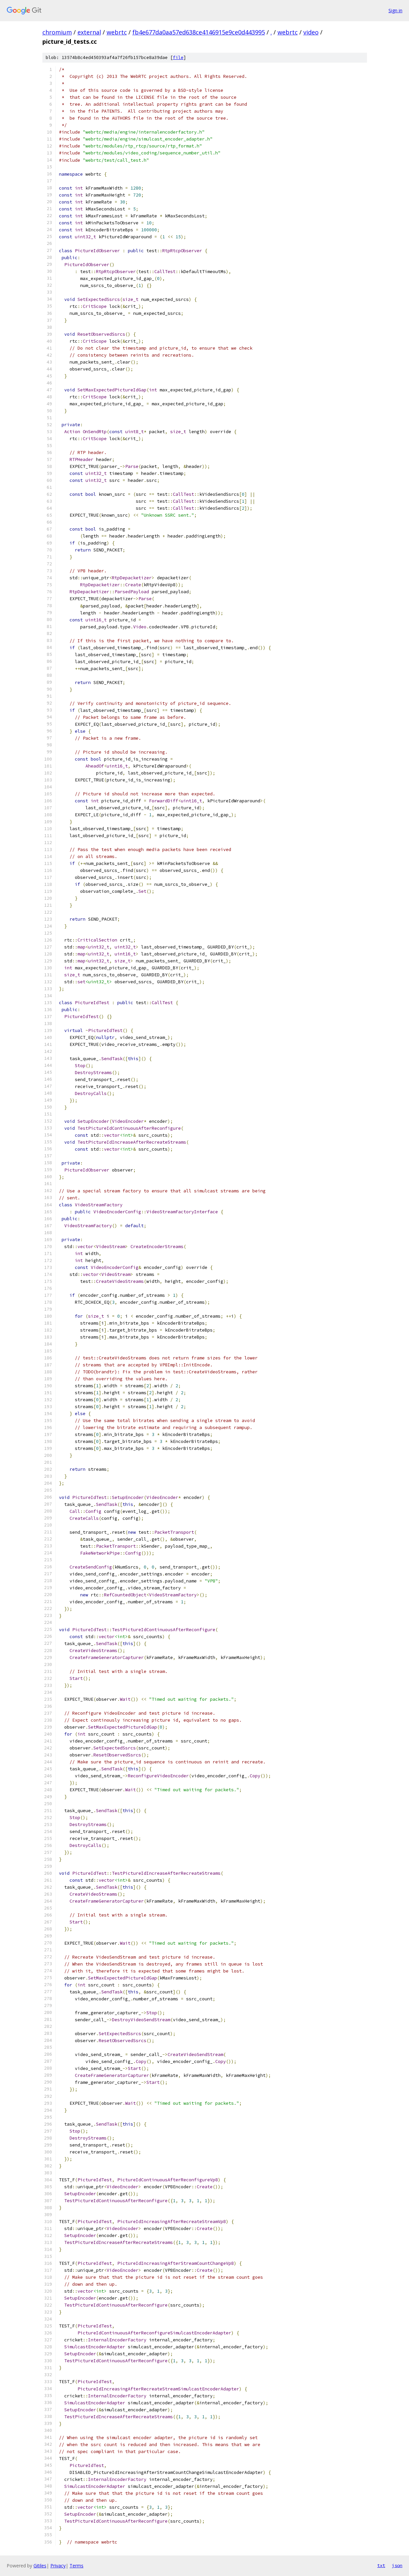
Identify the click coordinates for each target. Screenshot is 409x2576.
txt (381, 2565)
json (397, 2565)
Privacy (58, 2565)
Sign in (395, 10)
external (89, 32)
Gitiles (39, 2565)
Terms (76, 2565)
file (178, 57)
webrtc (117, 32)
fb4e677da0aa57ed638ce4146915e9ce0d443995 (198, 32)
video (311, 32)
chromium (57, 32)
